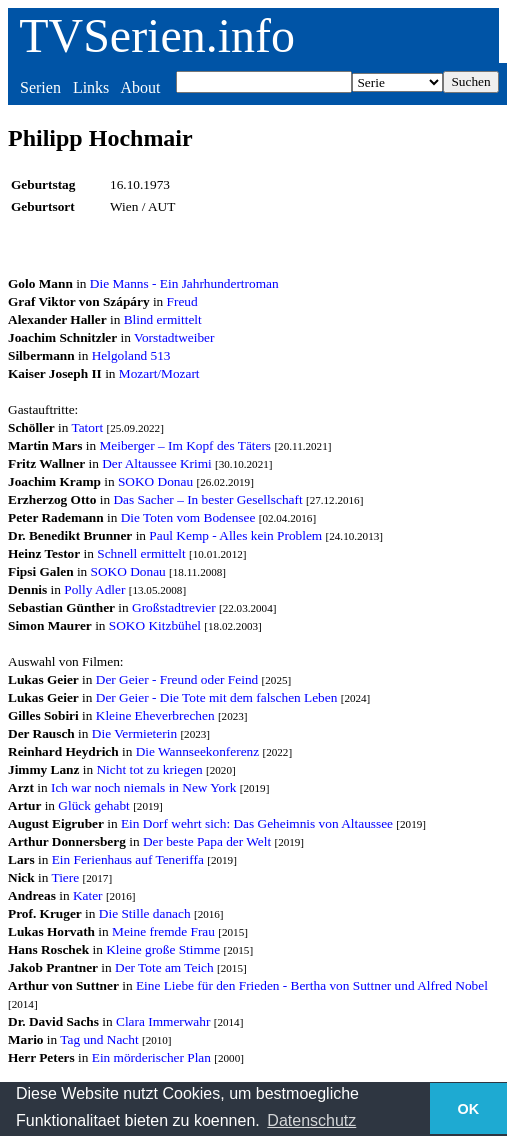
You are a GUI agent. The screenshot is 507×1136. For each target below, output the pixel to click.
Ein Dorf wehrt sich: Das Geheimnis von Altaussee (257, 823)
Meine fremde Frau (163, 931)
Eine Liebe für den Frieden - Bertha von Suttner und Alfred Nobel (312, 985)
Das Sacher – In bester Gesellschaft (207, 499)
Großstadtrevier (174, 607)
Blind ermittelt (163, 319)
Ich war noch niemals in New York (143, 787)
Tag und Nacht (99, 1039)
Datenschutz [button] (311, 1120)
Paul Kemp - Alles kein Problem (235, 535)
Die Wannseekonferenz (197, 751)
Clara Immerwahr (163, 1021)
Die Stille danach (145, 913)
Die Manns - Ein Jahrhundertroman (184, 283)
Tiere (65, 877)
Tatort (87, 427)
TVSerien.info (157, 35)
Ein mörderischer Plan (151, 1057)
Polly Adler (94, 589)
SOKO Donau (155, 481)
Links (91, 87)
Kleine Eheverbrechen (155, 715)
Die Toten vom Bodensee (188, 517)
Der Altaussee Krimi (157, 463)
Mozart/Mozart (159, 373)
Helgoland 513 (131, 355)
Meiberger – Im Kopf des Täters (185, 445)
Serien (40, 87)
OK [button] (469, 1109)
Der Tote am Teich (164, 967)
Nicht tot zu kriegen (149, 769)
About (140, 87)
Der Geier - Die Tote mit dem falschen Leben (217, 697)
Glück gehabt (93, 805)
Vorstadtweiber (174, 337)
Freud (182, 301)
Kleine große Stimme (163, 949)
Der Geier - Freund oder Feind (177, 679)
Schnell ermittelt (141, 553)
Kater (88, 895)
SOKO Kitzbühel (155, 625)
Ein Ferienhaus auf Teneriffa (128, 859)
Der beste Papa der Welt (207, 841)
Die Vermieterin (134, 733)
